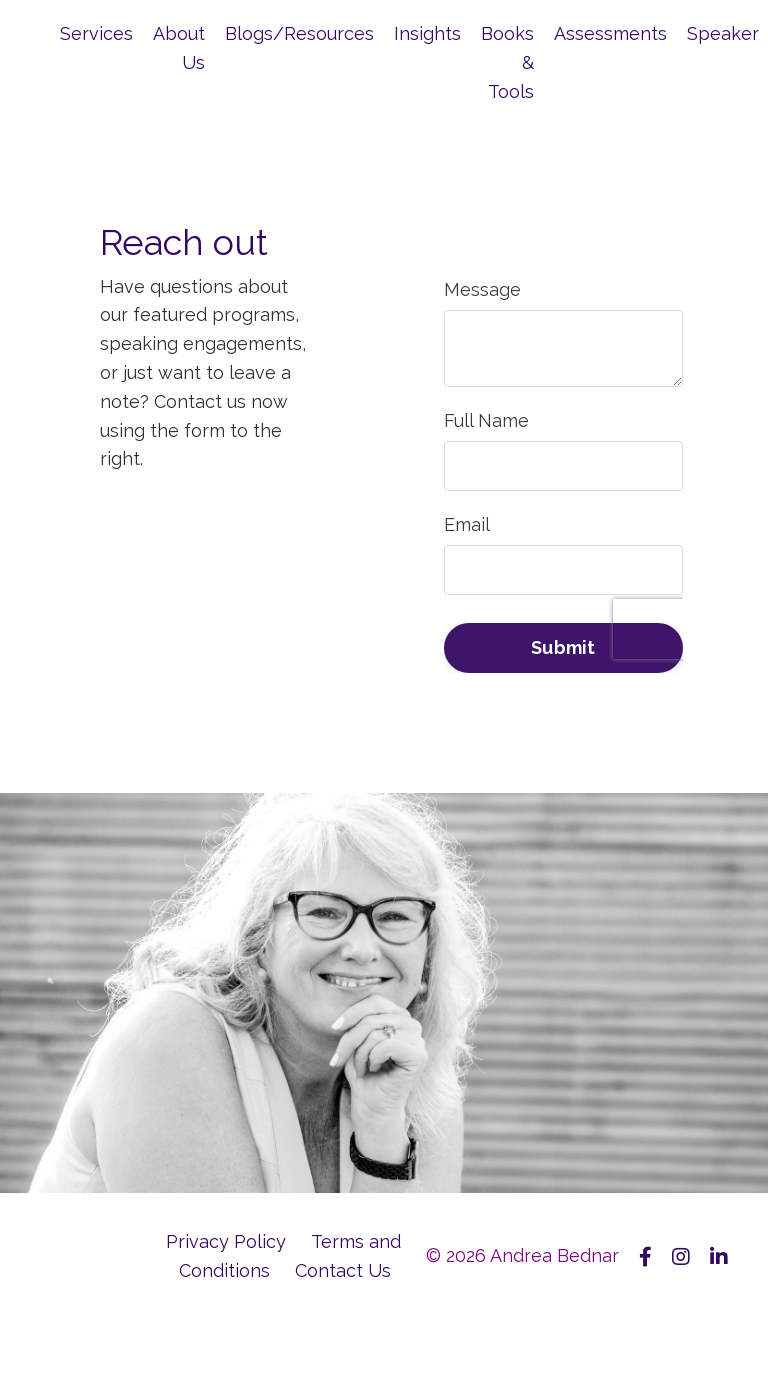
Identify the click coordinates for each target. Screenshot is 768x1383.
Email (467, 524)
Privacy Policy (226, 1241)
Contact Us (343, 1270)
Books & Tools (507, 62)
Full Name (486, 420)
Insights (427, 33)
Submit (563, 647)
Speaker (723, 33)
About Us (179, 48)
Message (482, 289)
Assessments (610, 33)
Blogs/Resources (299, 33)
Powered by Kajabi (667, 1351)
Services (96, 33)
